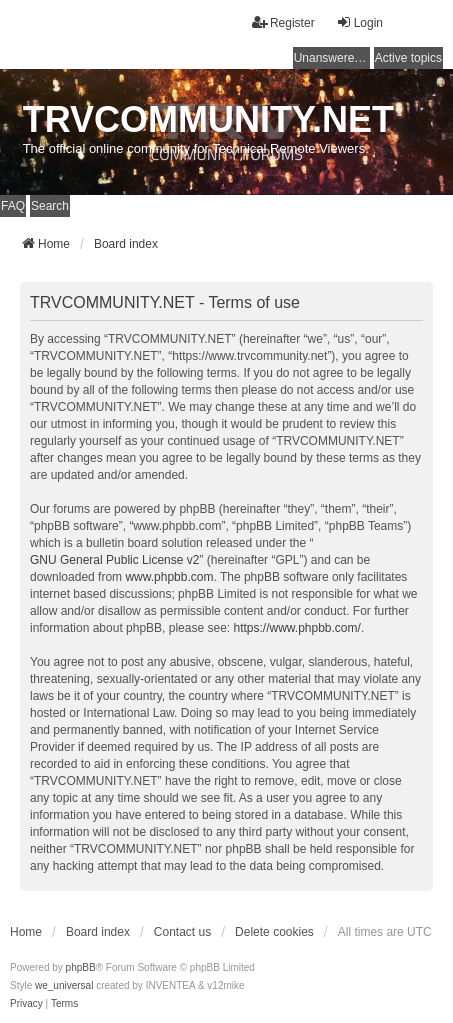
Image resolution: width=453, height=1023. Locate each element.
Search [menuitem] (50, 206)
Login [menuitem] (359, 22)
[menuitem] (26, 1004)
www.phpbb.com (169, 577)
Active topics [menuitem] (408, 58)
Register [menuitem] (283, 22)
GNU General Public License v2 (114, 560)
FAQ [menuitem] (13, 206)
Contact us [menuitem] (182, 932)
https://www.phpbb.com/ (296, 628)
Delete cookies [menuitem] (274, 932)
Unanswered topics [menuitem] (332, 58)
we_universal (64, 985)
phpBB (81, 967)
